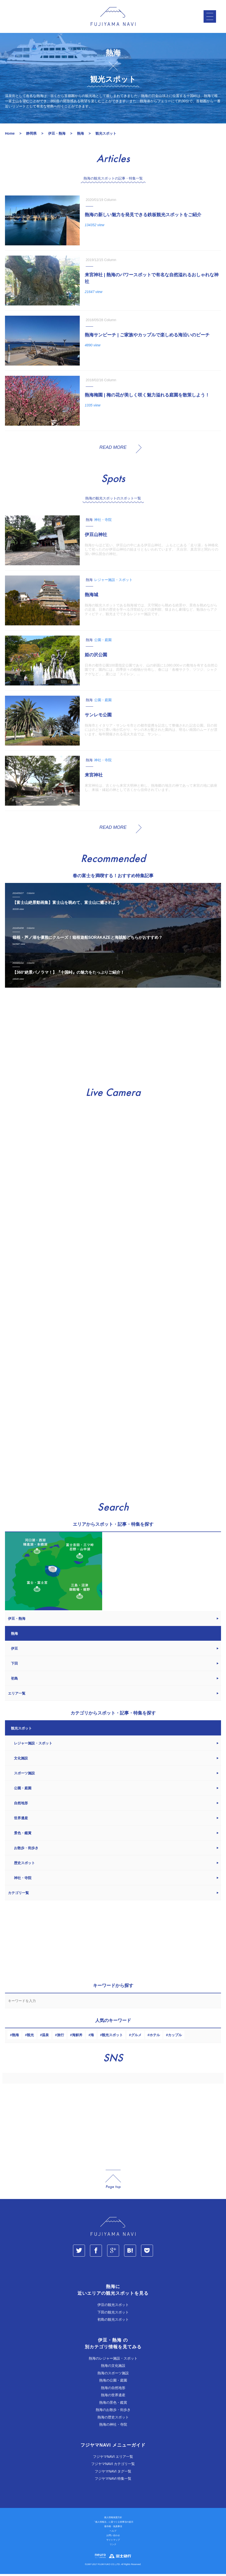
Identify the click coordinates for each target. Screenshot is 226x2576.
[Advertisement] (113, 1039)
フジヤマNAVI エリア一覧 (113, 2459)
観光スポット (112, 2037)
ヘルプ (113, 2533)
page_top (113, 2181)
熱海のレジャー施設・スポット (113, 2360)
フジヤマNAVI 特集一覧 (113, 2480)
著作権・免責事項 (113, 2528)
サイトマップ (113, 2542)
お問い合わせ (113, 2537)
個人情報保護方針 (113, 2519)
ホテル (155, 2037)
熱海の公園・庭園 (113, 2382)
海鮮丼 (77, 2037)
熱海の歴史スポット (113, 2419)
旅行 (60, 2037)
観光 (30, 2037)
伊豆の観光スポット (113, 2307)
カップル (175, 2037)
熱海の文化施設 (113, 2368)
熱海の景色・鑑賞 (113, 2404)
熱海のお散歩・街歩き (113, 2412)
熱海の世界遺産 (113, 2397)
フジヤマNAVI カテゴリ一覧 (113, 2466)
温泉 (45, 2037)
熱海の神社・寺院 (113, 2426)
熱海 (15, 2037)
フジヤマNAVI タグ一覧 (113, 2473)
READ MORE (113, 449)
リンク (113, 2546)
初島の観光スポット (113, 2321)
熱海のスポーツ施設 (113, 2375)
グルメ (136, 2037)
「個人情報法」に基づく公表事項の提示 (113, 2524)
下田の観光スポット (113, 2314)
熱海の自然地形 (113, 2390)
